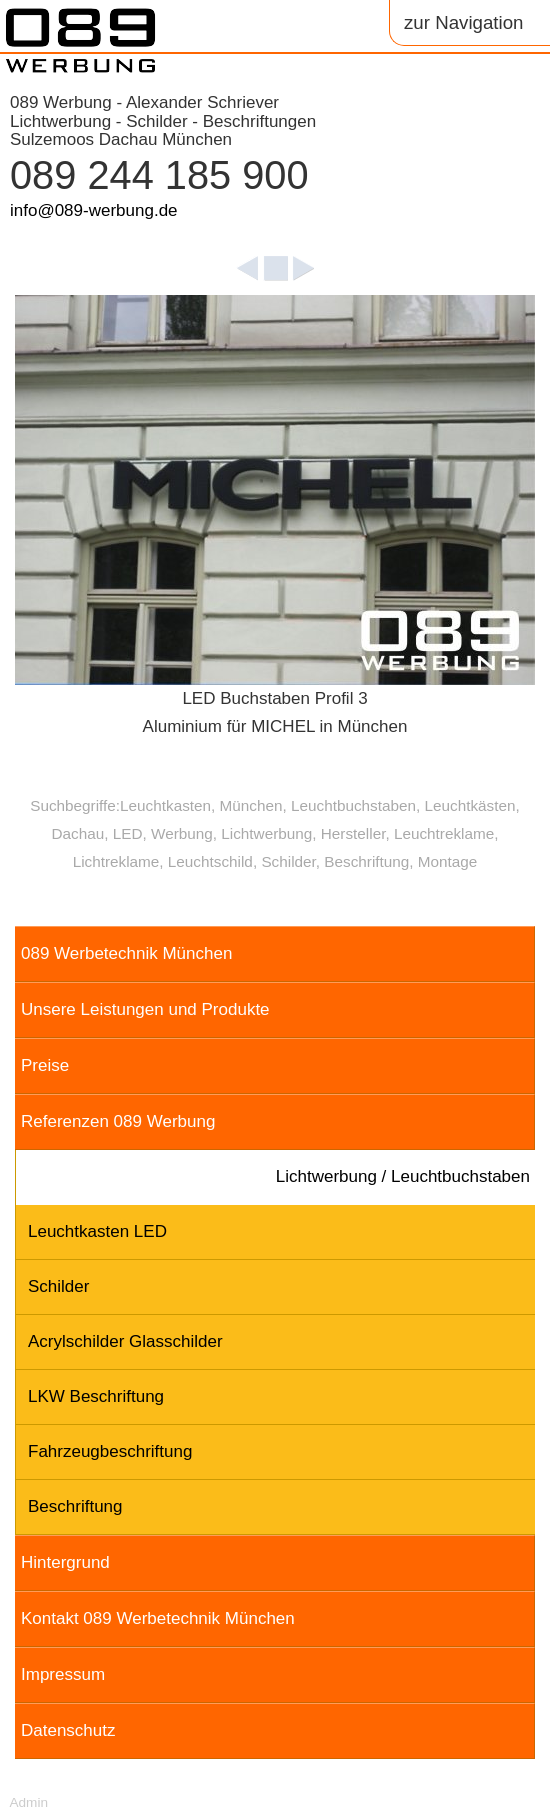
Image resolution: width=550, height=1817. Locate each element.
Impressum (63, 1674)
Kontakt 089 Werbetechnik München (158, 1618)
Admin (28, 1802)
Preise (45, 1065)
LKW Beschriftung (96, 1396)
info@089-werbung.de (94, 210)
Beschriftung (75, 1506)
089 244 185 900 (159, 175)
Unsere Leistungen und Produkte (145, 1009)
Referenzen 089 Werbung (118, 1121)
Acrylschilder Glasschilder (125, 1341)
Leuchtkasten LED (97, 1231)
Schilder (58, 1286)
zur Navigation (463, 22)
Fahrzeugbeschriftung (110, 1451)
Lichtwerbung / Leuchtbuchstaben (403, 1176)
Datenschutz (68, 1730)
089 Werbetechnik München (126, 953)
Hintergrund (65, 1562)
